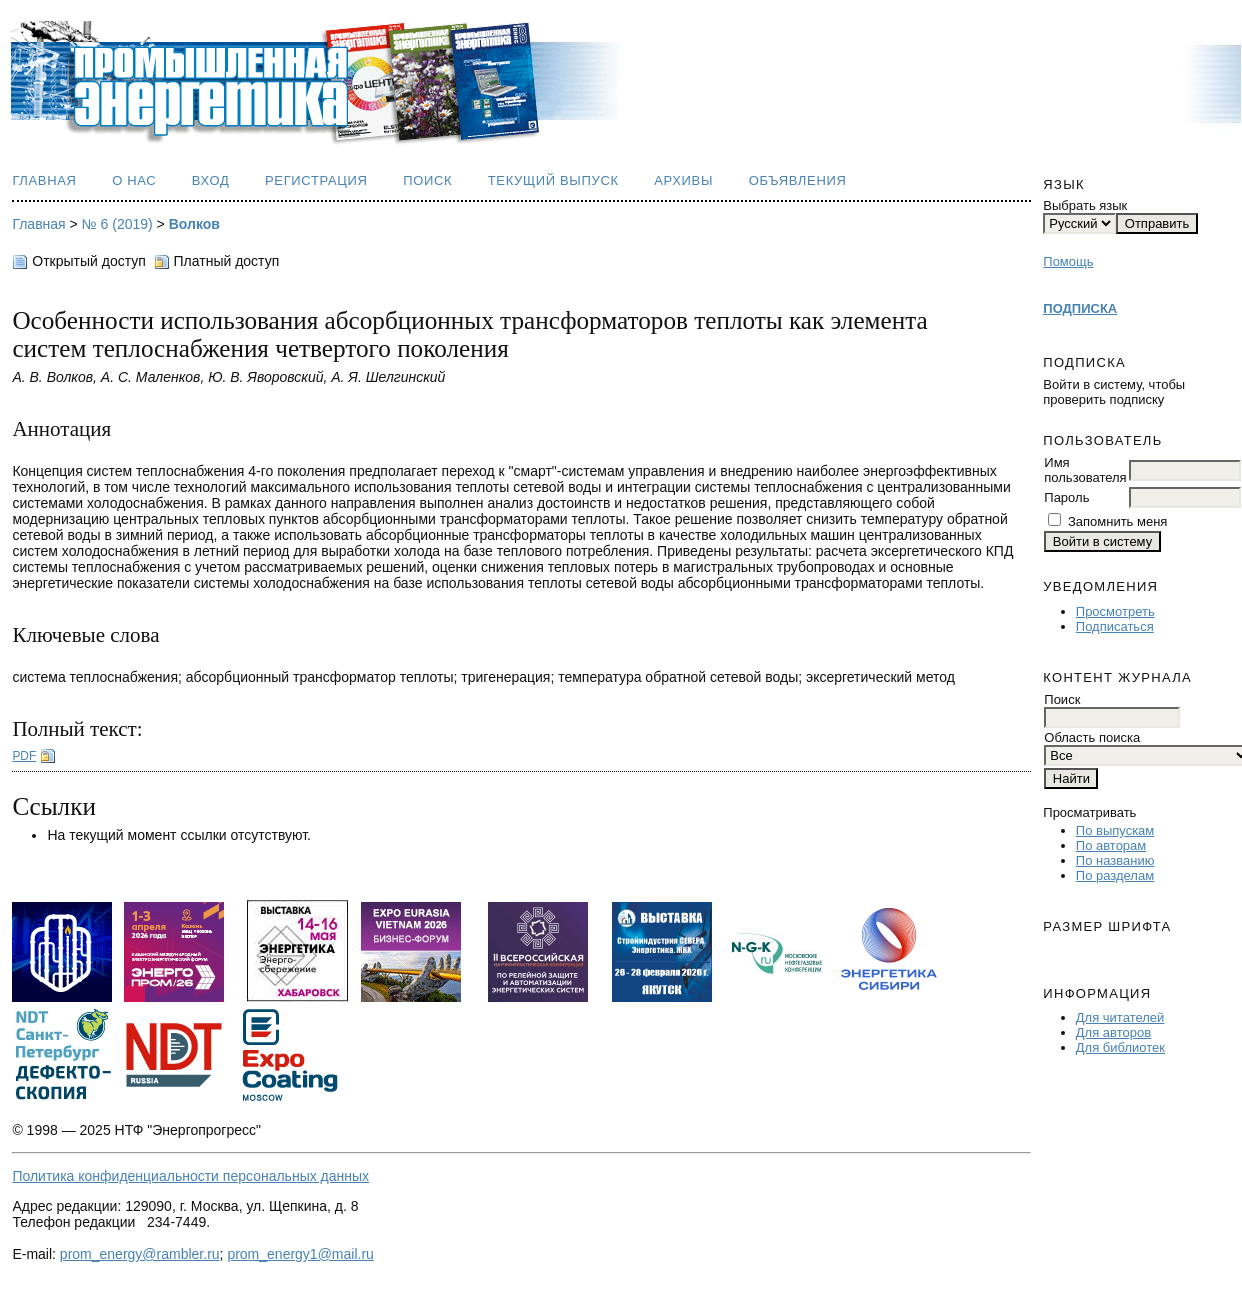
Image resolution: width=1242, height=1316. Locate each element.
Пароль (1066, 497)
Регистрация (316, 180)
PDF (24, 756)
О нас (134, 180)
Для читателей (1120, 1017)
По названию (1115, 860)
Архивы (683, 180)
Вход (211, 180)
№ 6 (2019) (117, 224)
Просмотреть (1115, 611)
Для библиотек (1120, 1047)
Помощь (1068, 261)
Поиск (427, 180)
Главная (44, 180)
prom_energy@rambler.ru (140, 1254)
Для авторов (1113, 1032)
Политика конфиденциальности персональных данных (190, 1176)
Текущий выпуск (553, 180)
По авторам (1111, 845)
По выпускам (1115, 830)
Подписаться (1115, 626)
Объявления (798, 180)
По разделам (1115, 875)
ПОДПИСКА (1080, 308)
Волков (194, 224)
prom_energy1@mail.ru (300, 1254)
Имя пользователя (1085, 470)
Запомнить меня (1117, 521)
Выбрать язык (1085, 205)
